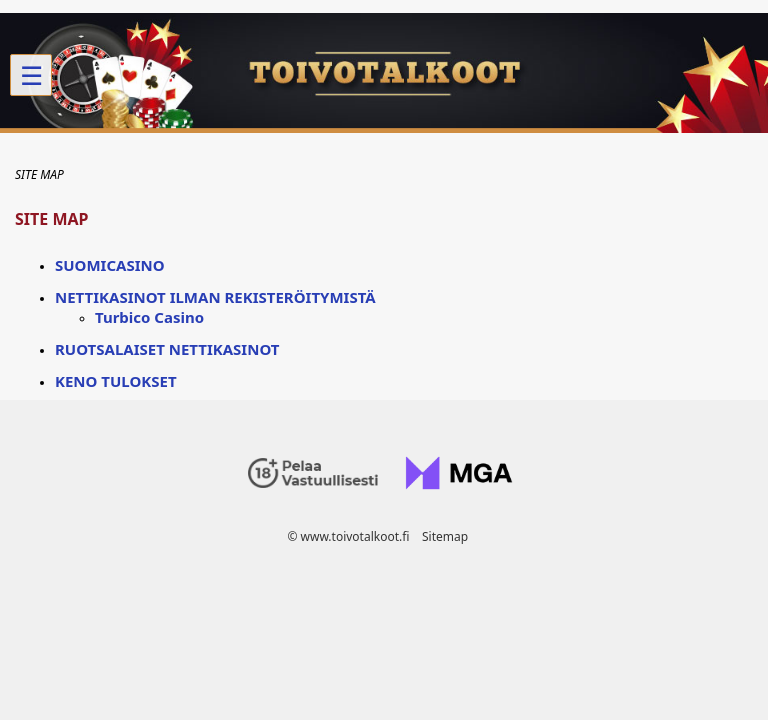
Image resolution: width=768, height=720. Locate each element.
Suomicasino (110, 265)
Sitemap (445, 536)
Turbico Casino (149, 317)
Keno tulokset (116, 381)
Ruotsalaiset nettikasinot (167, 349)
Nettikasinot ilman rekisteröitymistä (215, 297)
